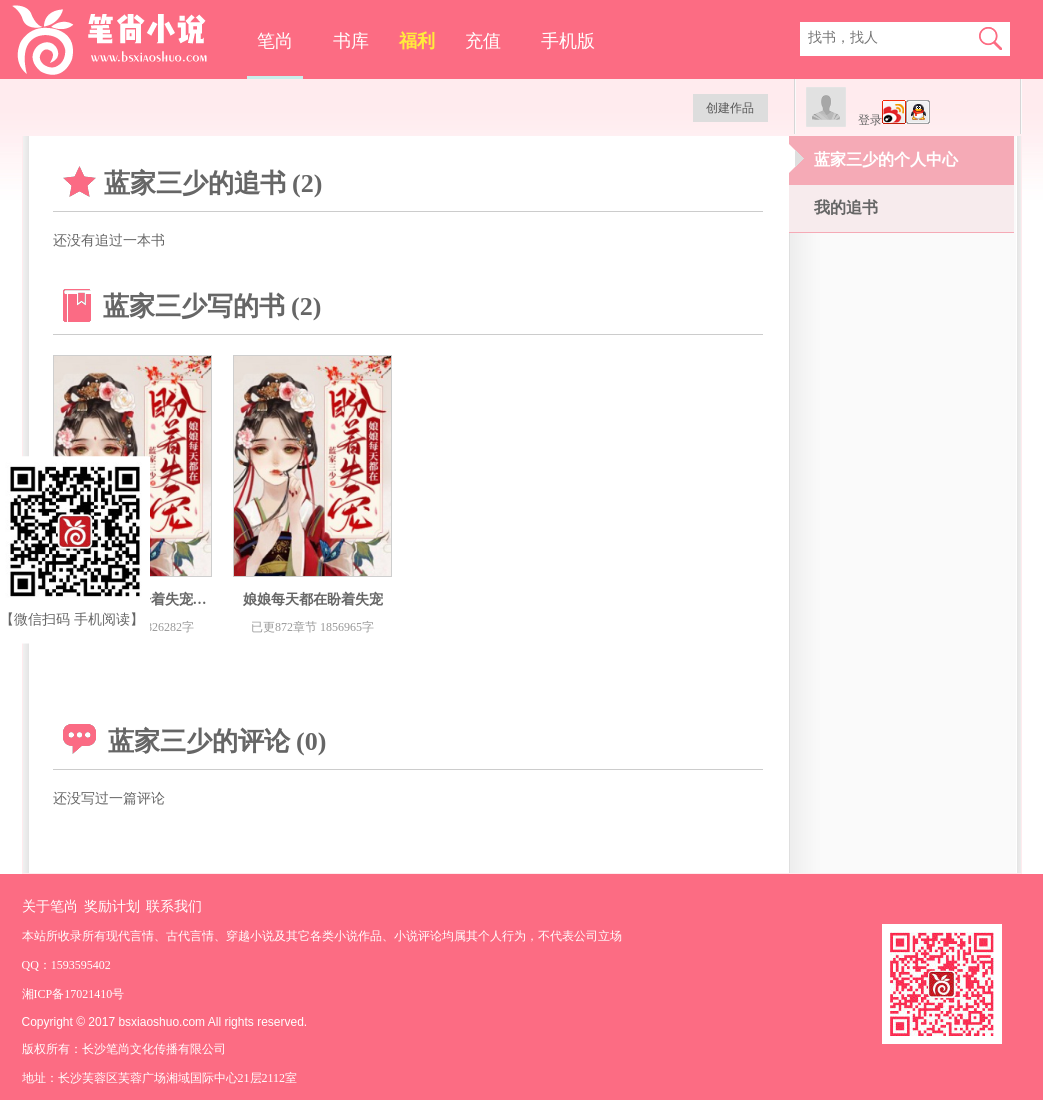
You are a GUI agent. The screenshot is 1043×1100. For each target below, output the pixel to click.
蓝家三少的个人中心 (886, 159)
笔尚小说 (123, 40)
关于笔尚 (50, 906)
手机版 (568, 41)
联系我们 (174, 906)
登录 (870, 120)
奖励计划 (112, 906)
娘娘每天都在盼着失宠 (313, 599)
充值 (483, 41)
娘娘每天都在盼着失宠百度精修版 (158, 599)
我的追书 (846, 207)
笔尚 (275, 41)
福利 (417, 41)
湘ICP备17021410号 (73, 994)
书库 (351, 41)
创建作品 (730, 108)
